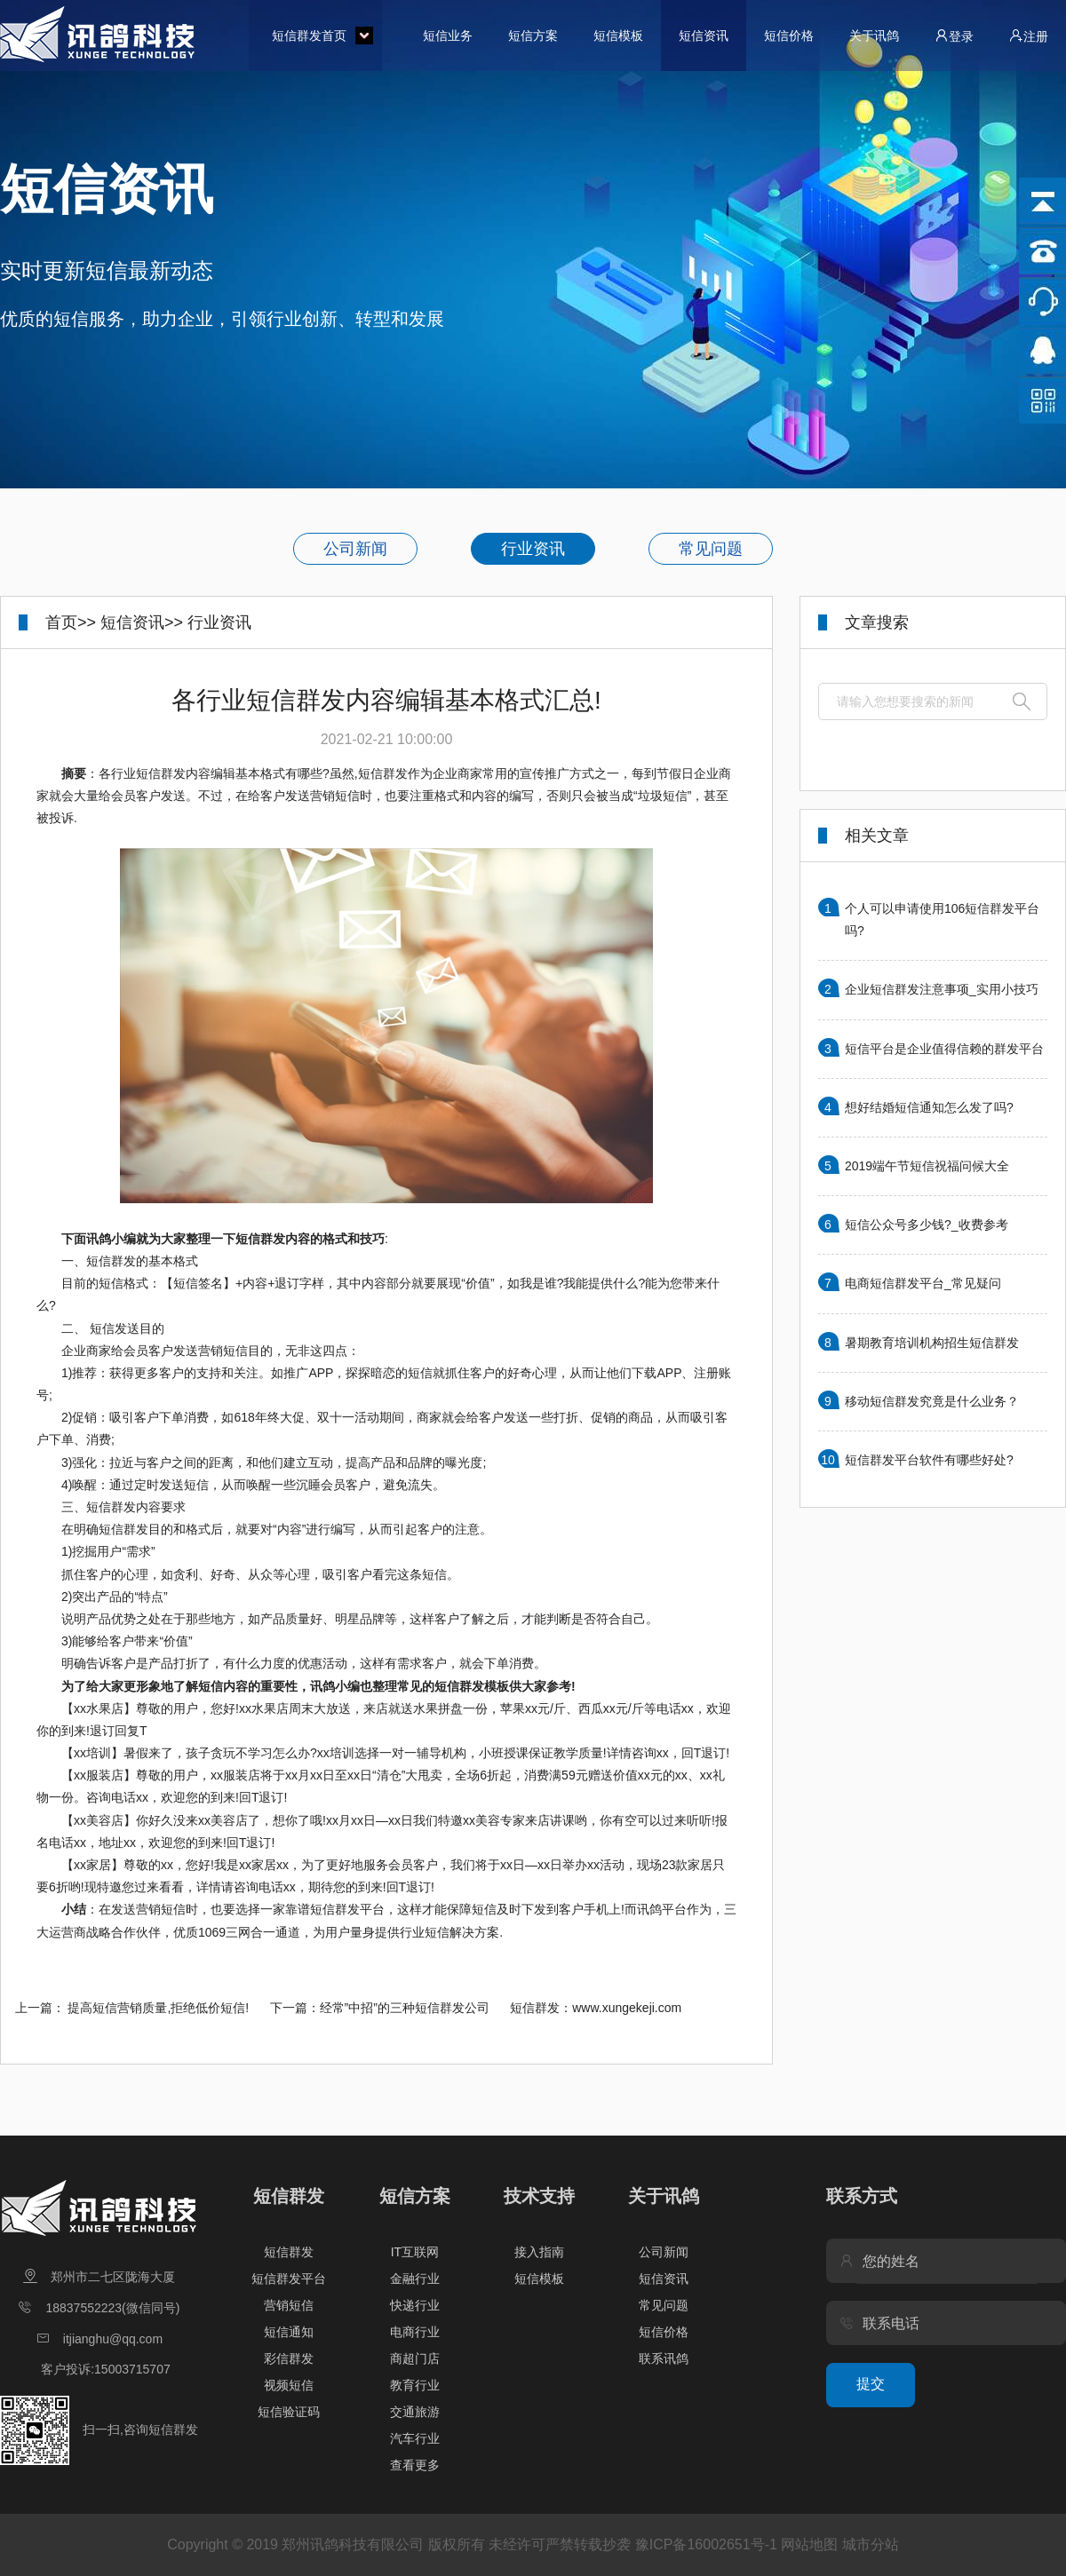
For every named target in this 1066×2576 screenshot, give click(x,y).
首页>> (70, 622)
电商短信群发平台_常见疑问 (923, 1283)
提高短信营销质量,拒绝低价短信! (158, 2008)
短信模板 (618, 35)
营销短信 (289, 2305)
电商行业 (415, 2332)
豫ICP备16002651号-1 (706, 2544)
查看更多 (415, 2465)
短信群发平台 (288, 2278)
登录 (954, 36)
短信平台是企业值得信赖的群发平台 (944, 1049)
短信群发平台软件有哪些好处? (929, 1460)
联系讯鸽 (663, 2358)
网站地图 (809, 2544)
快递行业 (415, 2305)
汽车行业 (415, 2438)
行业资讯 (533, 549)
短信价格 (789, 35)
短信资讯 (703, 35)
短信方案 (533, 35)
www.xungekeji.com (626, 2008)
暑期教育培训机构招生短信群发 (932, 1343)
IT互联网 (415, 2252)
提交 (870, 2383)
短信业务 (448, 35)
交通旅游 (415, 2412)
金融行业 (415, 2278)
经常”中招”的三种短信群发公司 (404, 2008)
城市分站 (870, 2544)
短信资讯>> (141, 622)
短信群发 (288, 2196)
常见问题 (711, 549)
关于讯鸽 (874, 35)
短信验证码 (289, 2412)
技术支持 (539, 2196)
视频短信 (289, 2385)
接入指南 (539, 2252)
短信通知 (289, 2332)
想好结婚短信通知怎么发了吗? (929, 1107)
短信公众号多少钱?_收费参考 (926, 1224)
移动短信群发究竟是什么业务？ (932, 1401)
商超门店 (415, 2358)
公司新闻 (355, 549)
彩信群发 (289, 2358)
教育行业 (415, 2385)
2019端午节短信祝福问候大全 (927, 1166)
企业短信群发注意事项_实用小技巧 (941, 989)
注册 (1028, 36)
